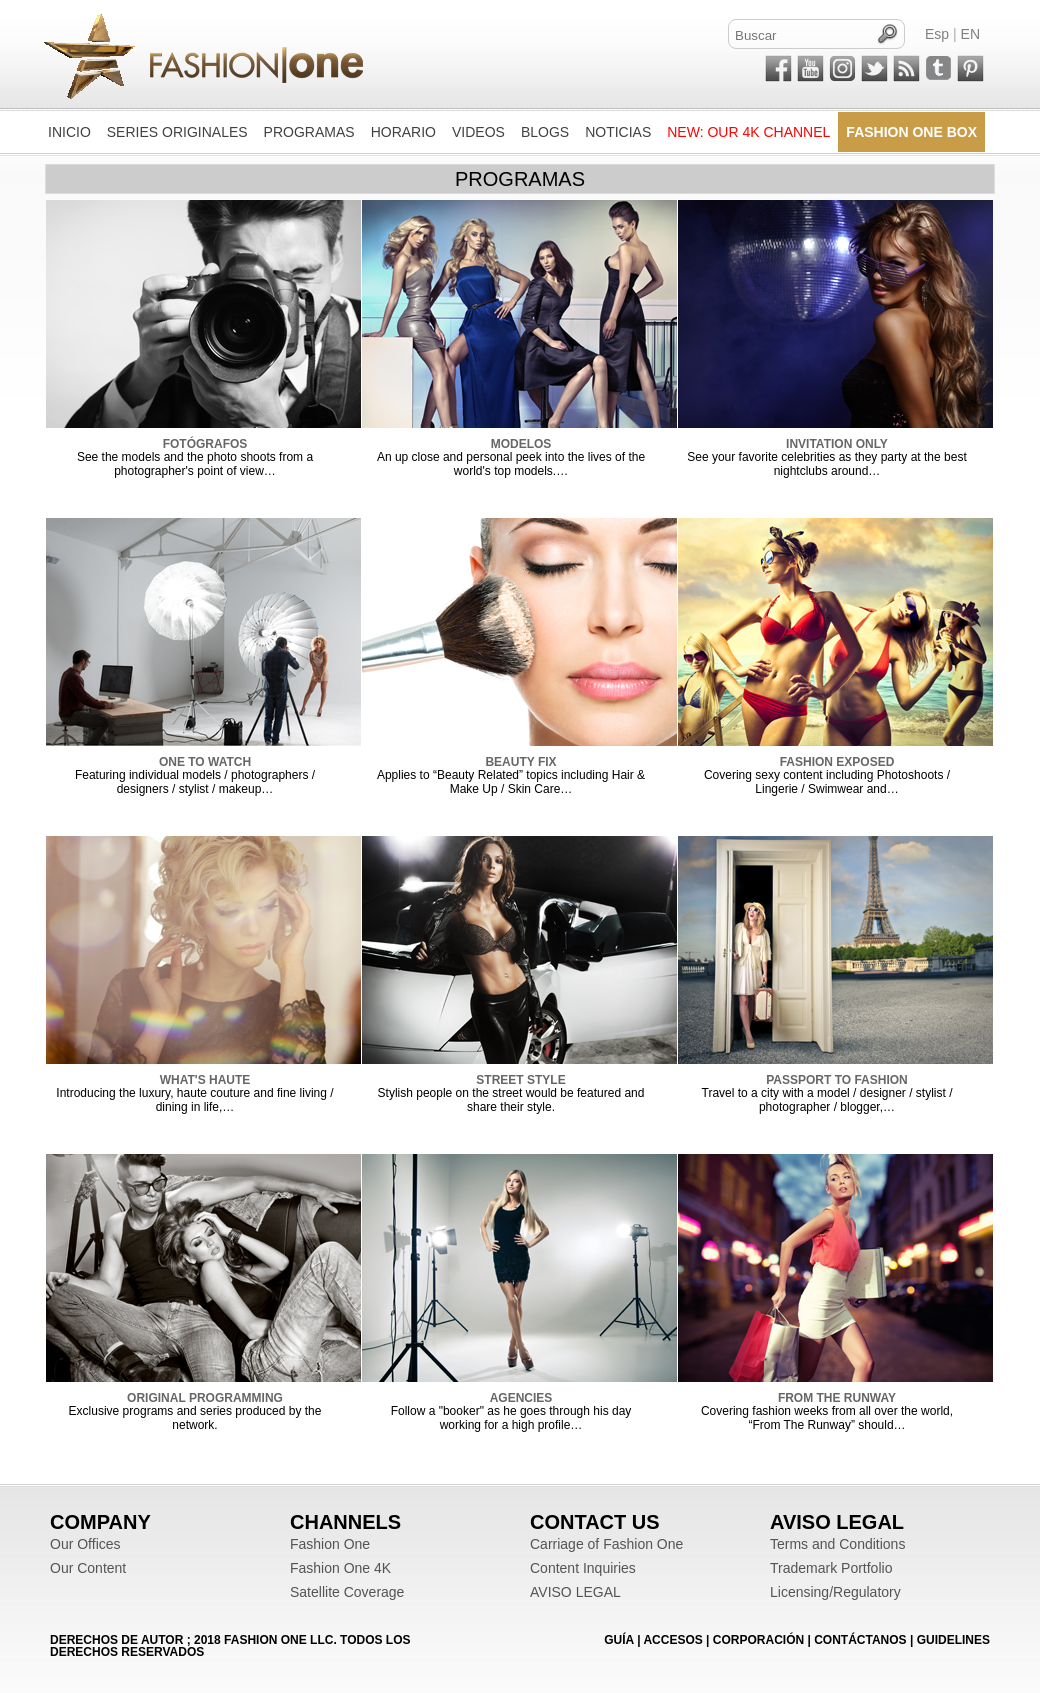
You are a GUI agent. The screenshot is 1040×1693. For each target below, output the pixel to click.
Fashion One (330, 1544)
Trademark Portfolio (831, 1568)
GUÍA (619, 1640)
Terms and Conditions (837, 1544)
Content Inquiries (583, 1568)
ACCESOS (672, 1640)
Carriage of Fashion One (606, 1544)
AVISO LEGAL (575, 1592)
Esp (937, 34)
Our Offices (85, 1544)
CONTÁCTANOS (860, 1640)
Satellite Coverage (347, 1592)
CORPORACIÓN (758, 1640)
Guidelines (953, 1640)
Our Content (88, 1568)
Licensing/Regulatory (835, 1592)
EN (970, 34)
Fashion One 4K (340, 1568)
